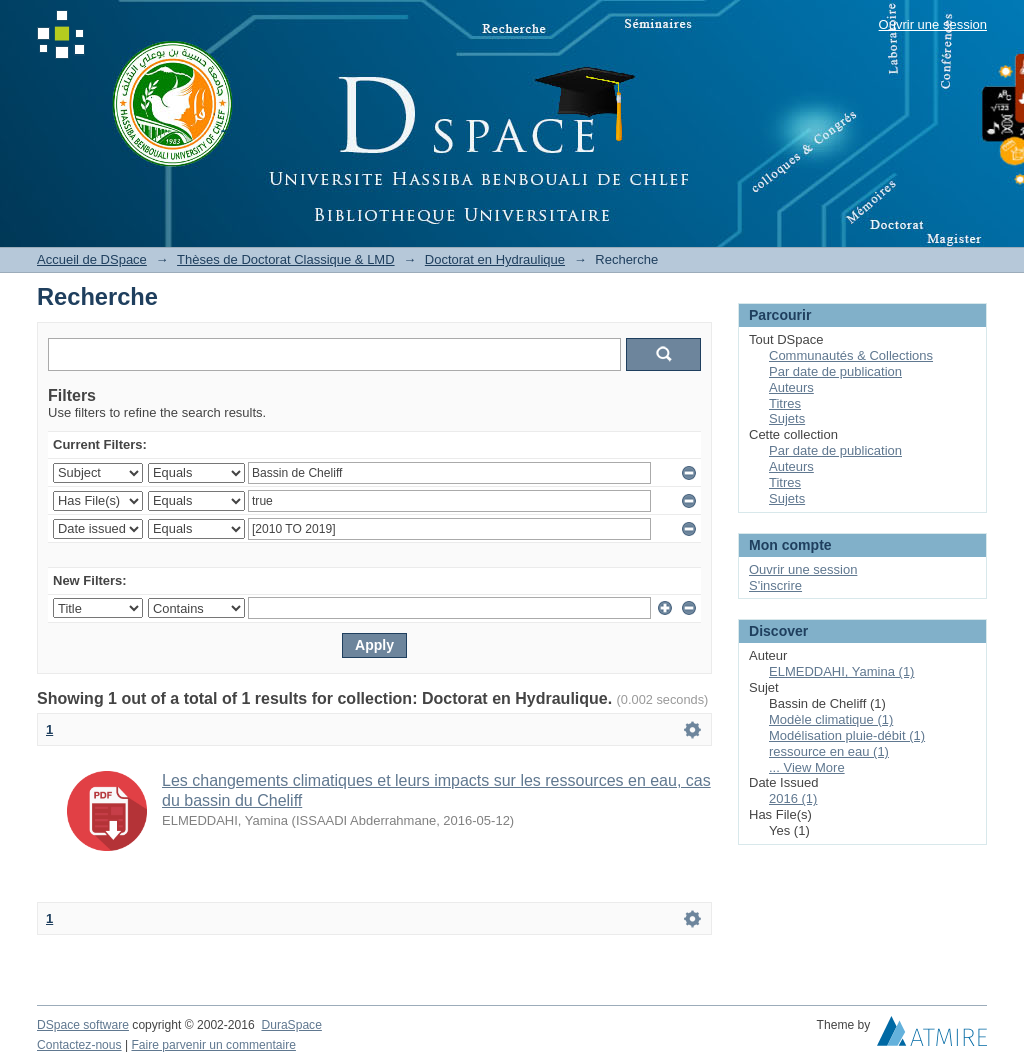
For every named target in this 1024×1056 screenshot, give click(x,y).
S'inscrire (775, 585)
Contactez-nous (79, 1045)
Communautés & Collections (851, 355)
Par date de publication (835, 371)
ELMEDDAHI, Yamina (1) (841, 671)
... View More (807, 767)
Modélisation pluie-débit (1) (847, 735)
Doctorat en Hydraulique (495, 259)
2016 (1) (793, 798)
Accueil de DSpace (92, 259)
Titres (785, 403)
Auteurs (791, 387)
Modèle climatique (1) (831, 719)
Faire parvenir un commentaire (213, 1045)
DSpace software (83, 1025)
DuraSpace (291, 1025)
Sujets (787, 418)
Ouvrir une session (933, 24)
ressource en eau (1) (829, 751)
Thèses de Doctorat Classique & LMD (285, 259)
